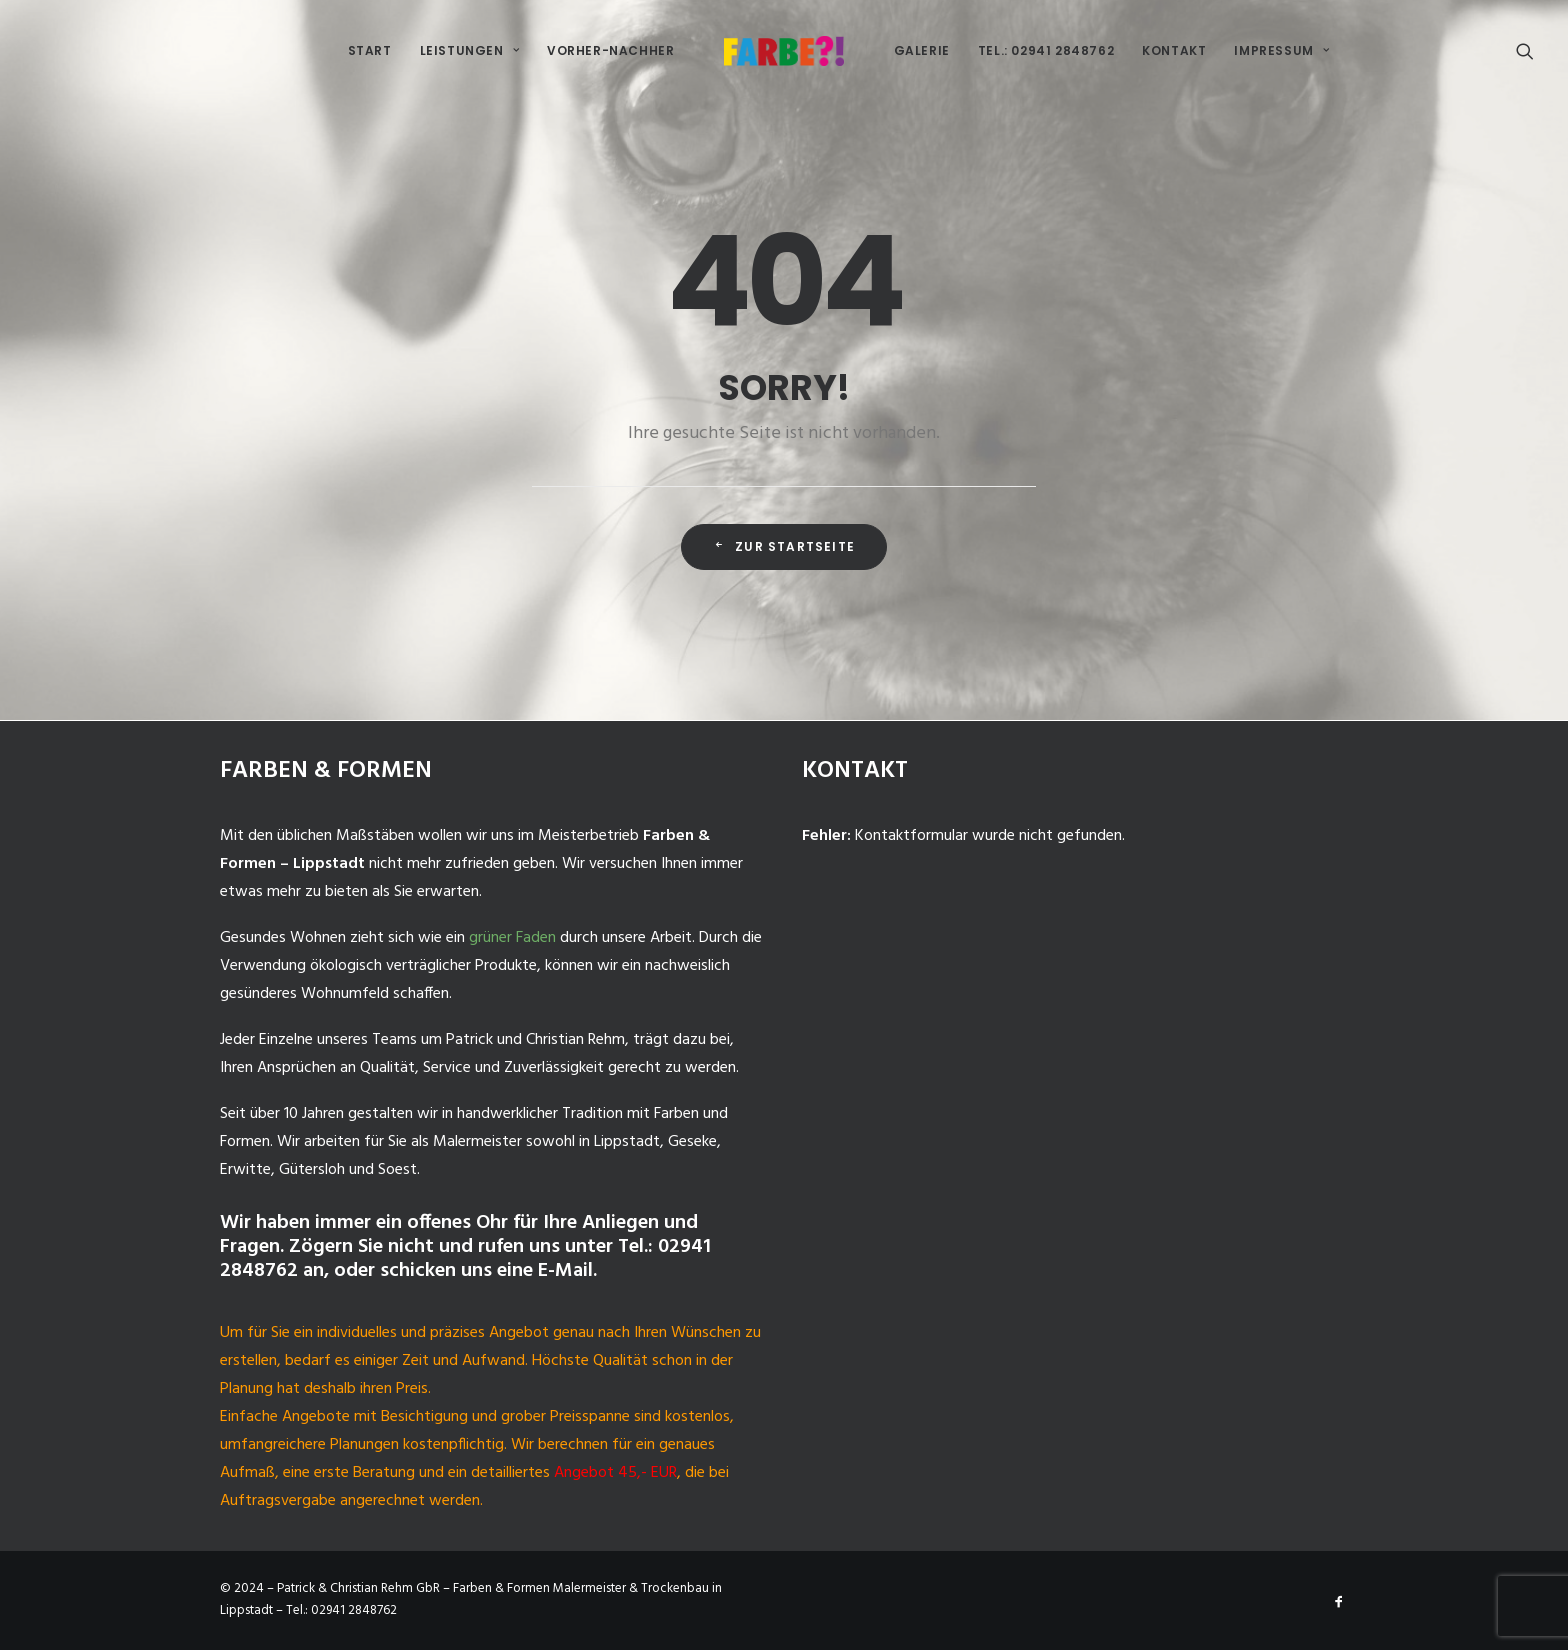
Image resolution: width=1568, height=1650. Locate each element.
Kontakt (1174, 50)
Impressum (1281, 50)
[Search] (1525, 51)
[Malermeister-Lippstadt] (783, 51)
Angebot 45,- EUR (615, 1473)
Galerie (922, 50)
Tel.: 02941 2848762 (1046, 50)
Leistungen (469, 50)
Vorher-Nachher (610, 50)
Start (370, 50)
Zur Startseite (784, 546)
